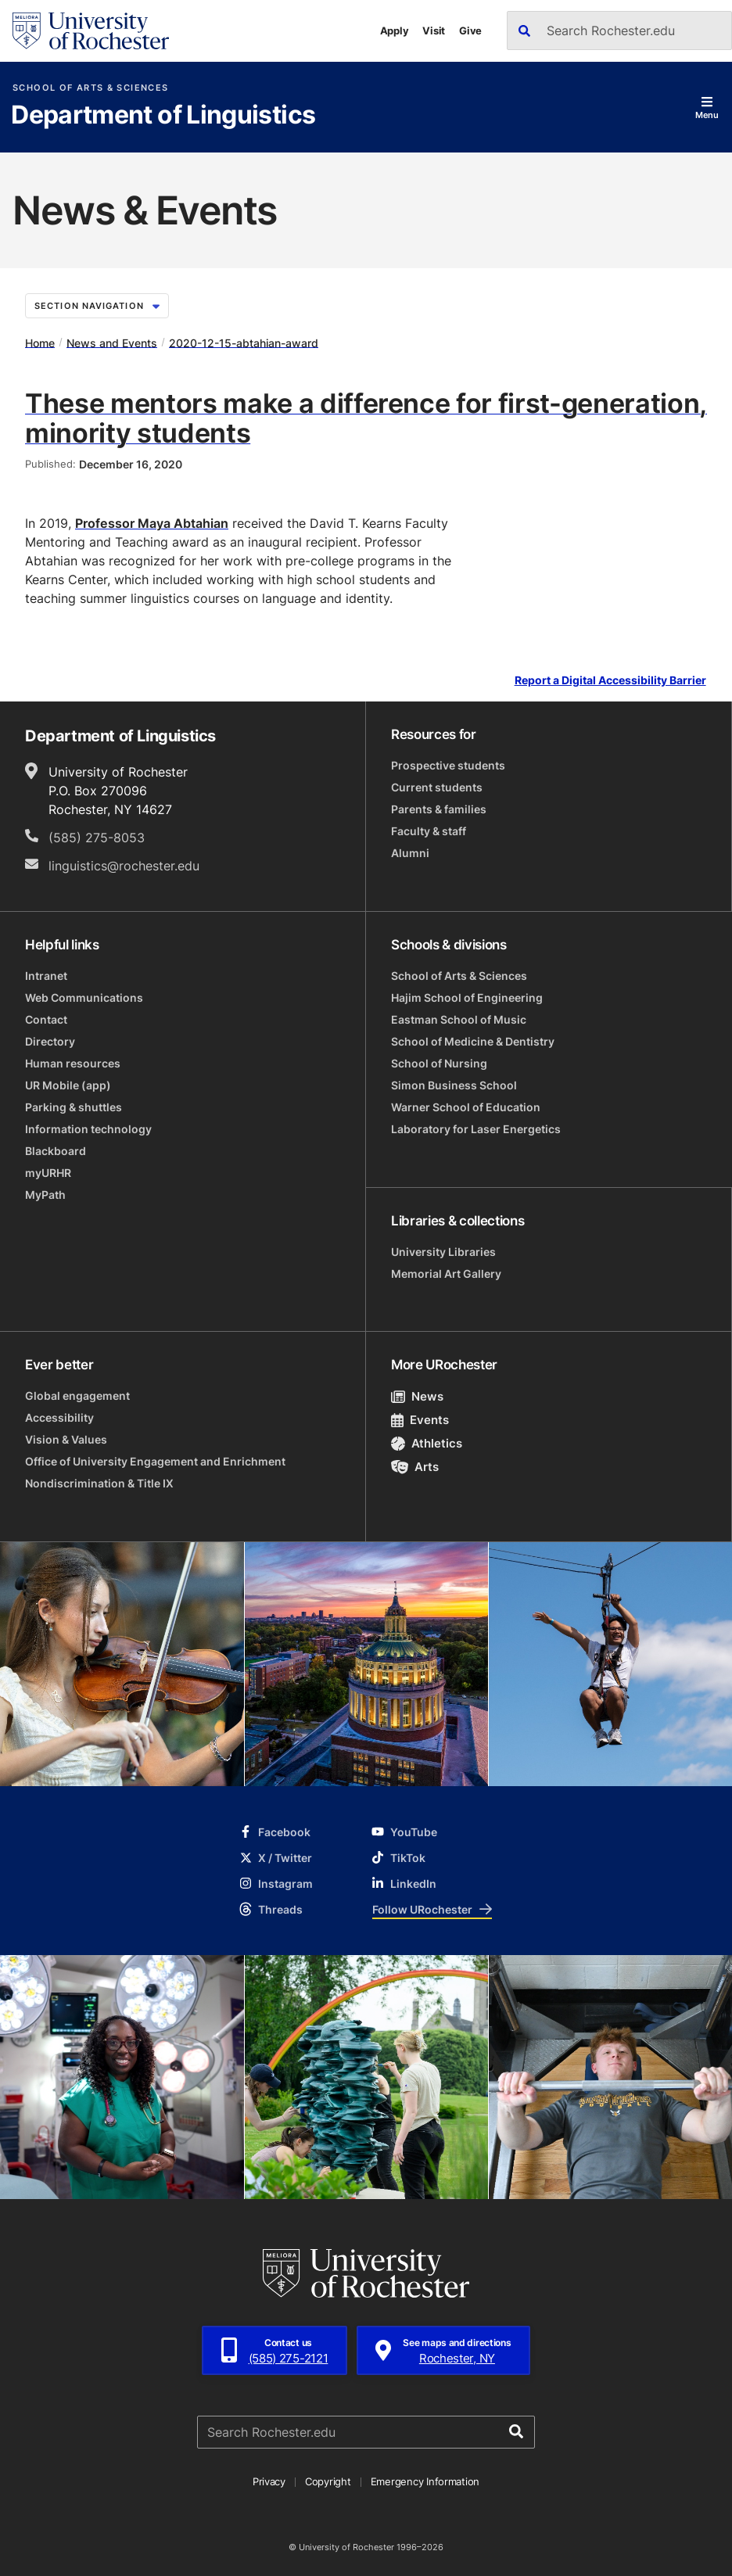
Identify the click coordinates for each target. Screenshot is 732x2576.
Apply (394, 30)
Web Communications (84, 997)
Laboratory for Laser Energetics (476, 1128)
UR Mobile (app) (68, 1085)
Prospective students (448, 765)
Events (420, 1420)
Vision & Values (66, 1439)
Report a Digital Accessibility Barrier (610, 680)
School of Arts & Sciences (90, 88)
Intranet (46, 975)
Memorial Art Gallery (446, 1273)
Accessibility (59, 1417)
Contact (46, 1019)
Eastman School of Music (458, 1019)
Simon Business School (454, 1085)
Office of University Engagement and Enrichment (155, 1461)
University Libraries (443, 1251)
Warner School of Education (465, 1107)
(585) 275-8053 (96, 837)
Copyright (328, 2481)
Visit (433, 30)
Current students (437, 787)
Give (470, 30)
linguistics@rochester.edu (123, 865)
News (417, 1396)
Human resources (72, 1063)
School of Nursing (439, 1063)
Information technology (88, 1128)
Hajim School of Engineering (467, 997)
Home (40, 342)
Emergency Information (425, 2481)
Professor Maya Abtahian (151, 523)
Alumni (410, 852)
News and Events (111, 342)
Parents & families (438, 809)
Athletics (426, 1443)
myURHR (48, 1172)
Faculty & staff (428, 830)
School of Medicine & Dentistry (472, 1041)
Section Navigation (97, 306)
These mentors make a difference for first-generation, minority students (366, 417)
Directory (50, 1041)
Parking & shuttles (73, 1107)
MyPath (45, 1194)
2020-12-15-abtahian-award (243, 342)
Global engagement (77, 1395)
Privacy (269, 2481)
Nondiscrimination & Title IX (99, 1483)
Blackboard (55, 1150)
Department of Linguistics (163, 115)
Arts (415, 1466)
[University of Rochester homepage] (91, 31)
